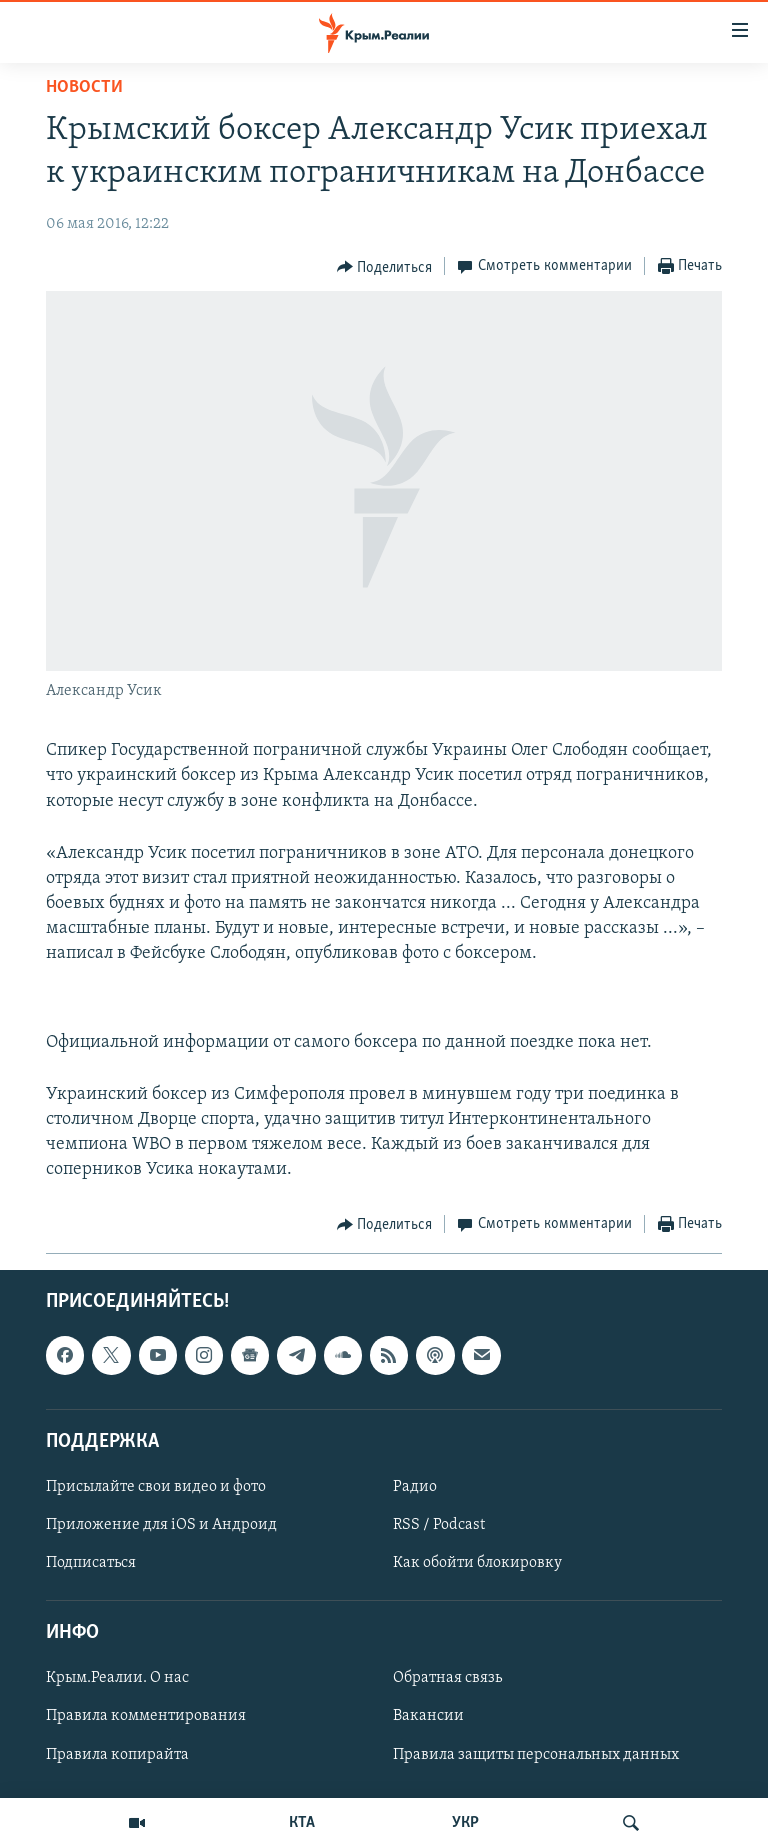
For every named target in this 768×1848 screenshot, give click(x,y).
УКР (465, 1823)
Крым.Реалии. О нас (117, 1678)
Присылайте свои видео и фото (156, 1487)
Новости (84, 87)
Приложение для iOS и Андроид (161, 1525)
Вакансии (428, 1716)
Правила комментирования (146, 1716)
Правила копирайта (117, 1754)
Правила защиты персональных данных (536, 1754)
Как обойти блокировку (477, 1563)
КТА (302, 1823)
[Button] (385, 267)
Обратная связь (447, 1678)
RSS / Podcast (439, 1525)
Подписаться (91, 1563)
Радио (415, 1487)
